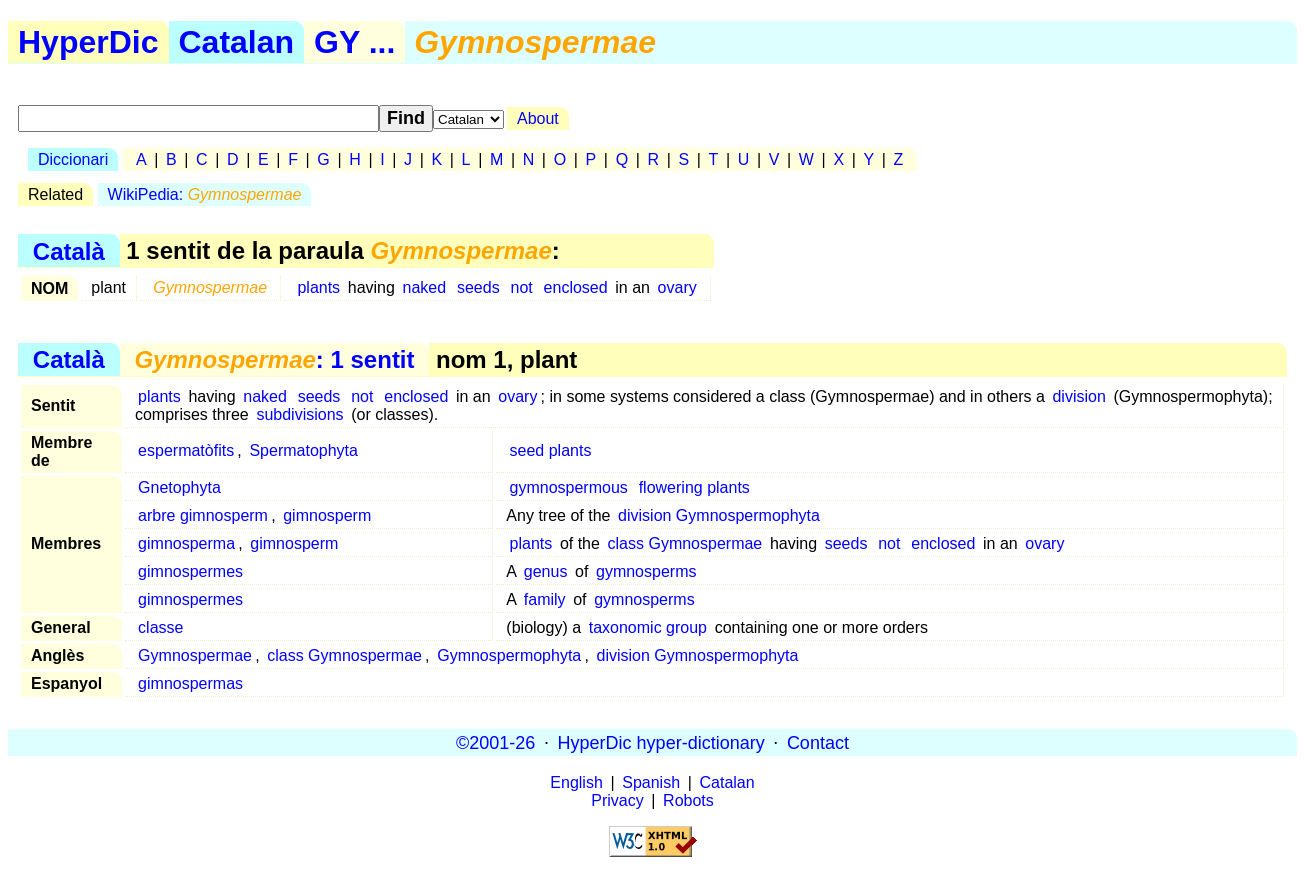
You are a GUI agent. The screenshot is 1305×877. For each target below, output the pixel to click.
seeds (478, 287)
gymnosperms (646, 571)
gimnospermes (190, 571)
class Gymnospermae (685, 543)
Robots (688, 800)
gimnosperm (327, 515)
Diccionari (73, 159)
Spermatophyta (303, 450)
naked (425, 287)
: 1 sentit (274, 359)
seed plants (551, 450)
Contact (818, 742)
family (545, 599)
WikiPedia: (205, 194)
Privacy (617, 800)
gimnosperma (186, 543)
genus (546, 571)
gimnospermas (190, 683)
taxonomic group (648, 627)
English (576, 782)
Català (69, 250)
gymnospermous (569, 487)
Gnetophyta (179, 487)
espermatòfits (186, 450)
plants (318, 287)
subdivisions (299, 414)
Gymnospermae (195, 655)
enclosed (576, 287)
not (522, 287)
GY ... (354, 42)
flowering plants (694, 487)
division (1078, 396)
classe (160, 627)
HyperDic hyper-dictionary (661, 742)
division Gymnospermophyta (719, 515)
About (538, 118)
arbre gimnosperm (203, 515)
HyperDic (88, 42)
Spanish (651, 782)
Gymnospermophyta (509, 655)
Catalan (237, 42)
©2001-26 (495, 742)
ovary (677, 287)
